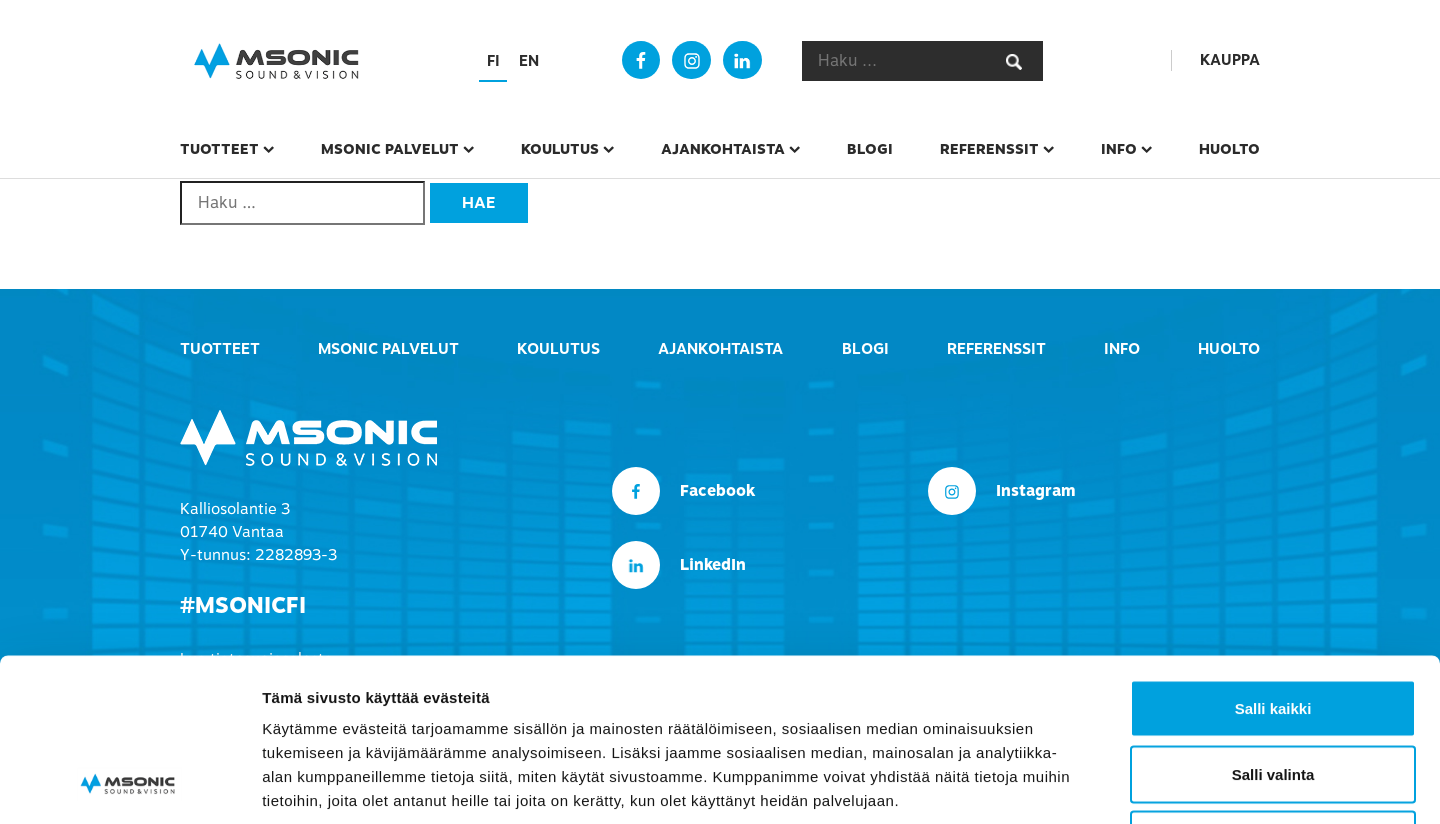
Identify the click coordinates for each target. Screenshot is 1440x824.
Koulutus (560, 149)
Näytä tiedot (1069, 784)
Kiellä (1273, 692)
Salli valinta (1273, 627)
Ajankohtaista (723, 149)
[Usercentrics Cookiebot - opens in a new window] (129, 785)
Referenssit (989, 149)
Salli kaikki (1273, 561)
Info (1119, 149)
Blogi (870, 149)
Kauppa (1230, 60)
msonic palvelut (390, 149)
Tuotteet (219, 149)
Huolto (1229, 149)
